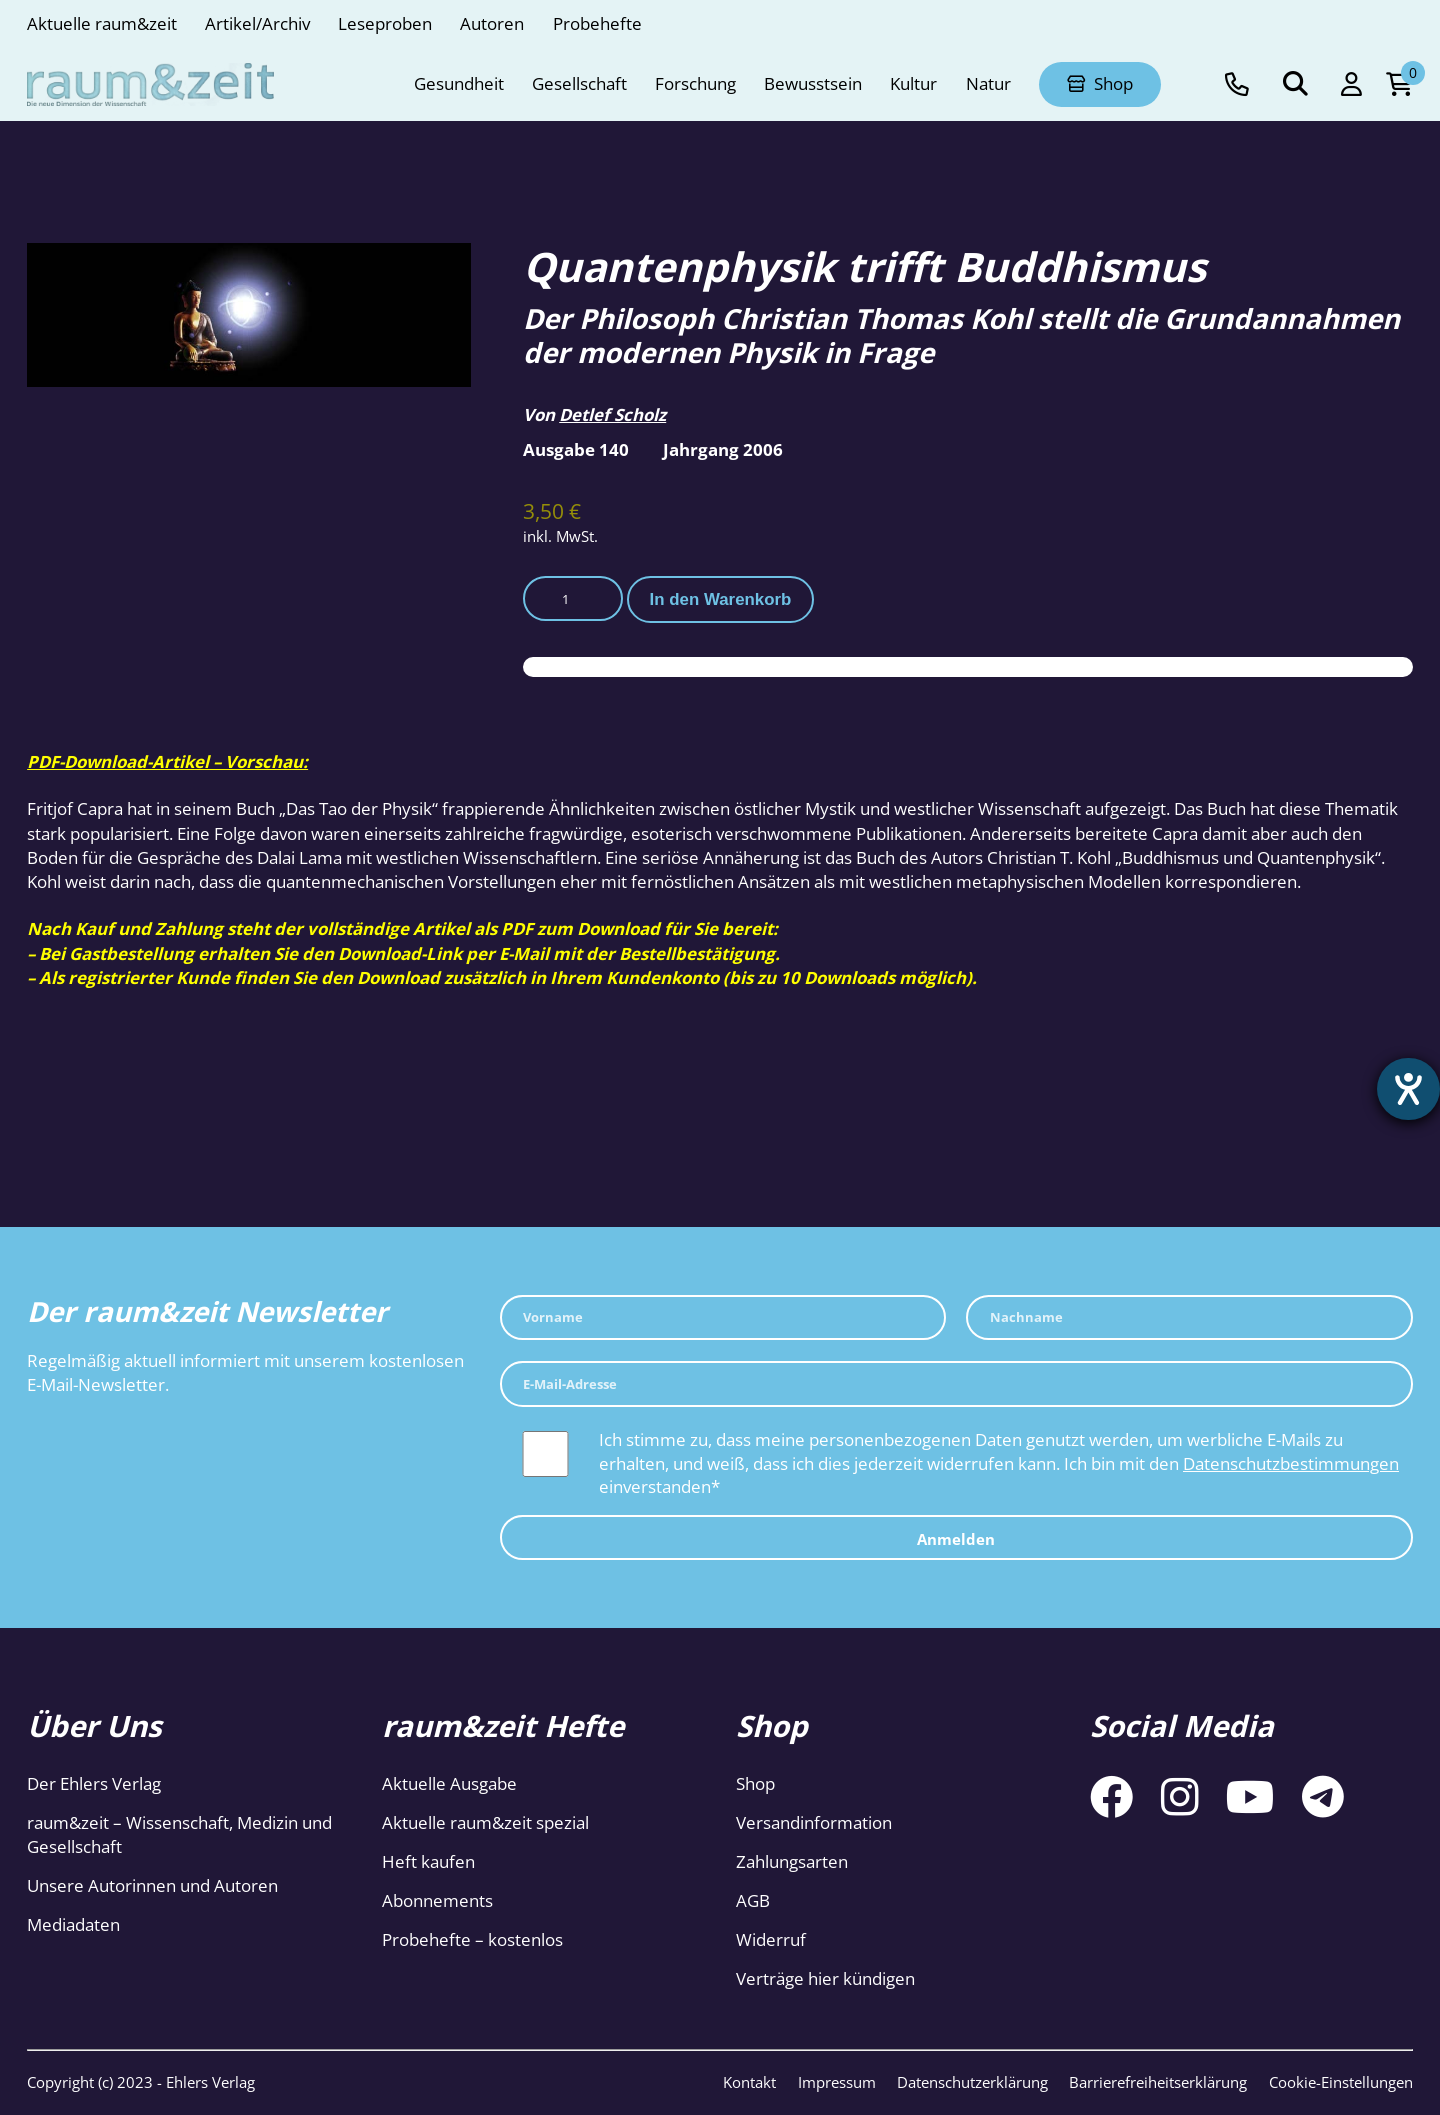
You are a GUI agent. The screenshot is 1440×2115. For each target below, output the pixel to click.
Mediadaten (73, 1924)
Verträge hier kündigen (825, 1978)
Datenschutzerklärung (972, 2082)
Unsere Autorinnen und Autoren (152, 1885)
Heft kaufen (428, 1861)
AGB (753, 1900)
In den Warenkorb (721, 599)
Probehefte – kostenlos (472, 1939)
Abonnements (437, 1900)
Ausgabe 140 (576, 449)
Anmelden (956, 1539)
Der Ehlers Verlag (94, 1783)
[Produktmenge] (573, 598)
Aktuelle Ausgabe (449, 1783)
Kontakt (749, 2082)
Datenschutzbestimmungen (1291, 1463)
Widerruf (771, 1939)
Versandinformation (814, 1822)
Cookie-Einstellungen (1341, 2082)
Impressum (837, 2082)
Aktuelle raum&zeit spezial (485, 1822)
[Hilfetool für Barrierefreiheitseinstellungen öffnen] (1407, 1091)
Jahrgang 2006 (723, 449)
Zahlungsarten (792, 1861)
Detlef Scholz (612, 414)
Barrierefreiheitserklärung (1158, 2082)
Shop (755, 1783)
